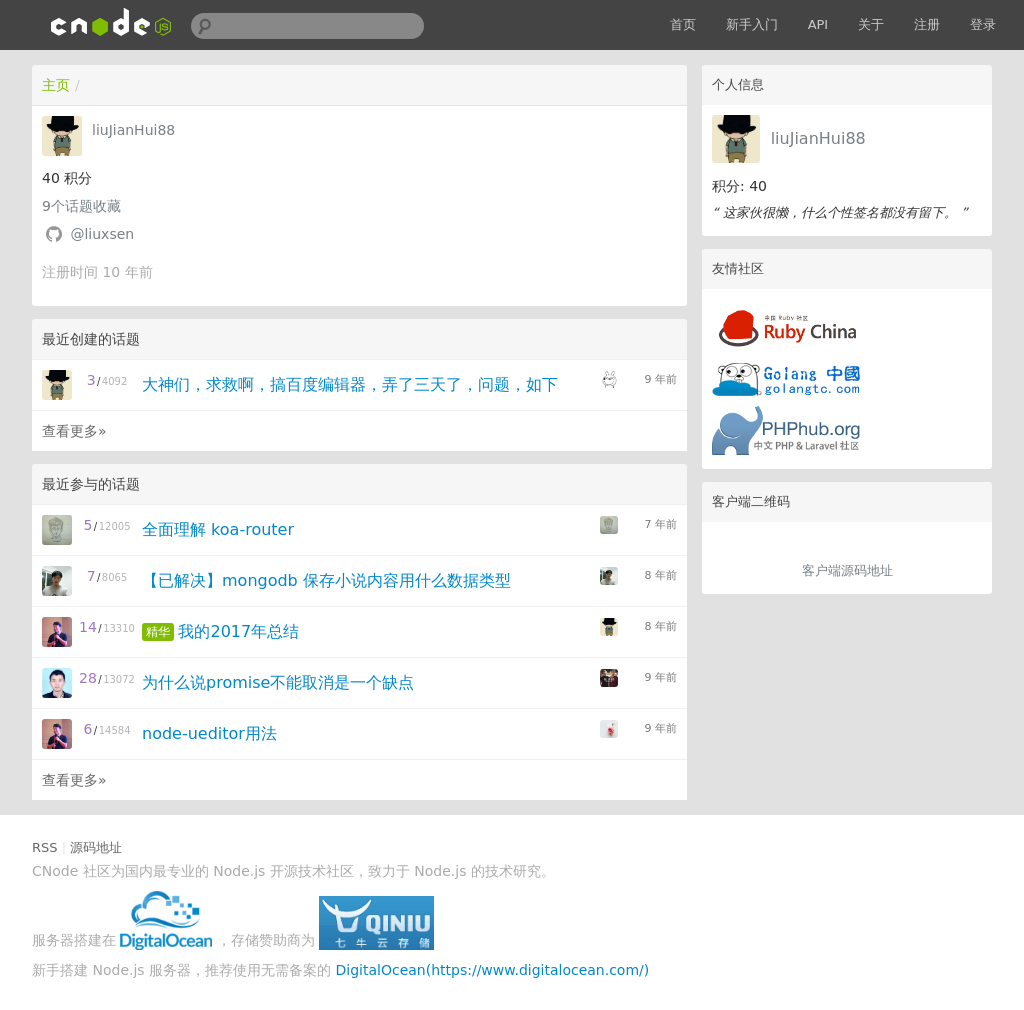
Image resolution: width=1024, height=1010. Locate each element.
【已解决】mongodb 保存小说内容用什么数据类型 (326, 580)
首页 (683, 24)
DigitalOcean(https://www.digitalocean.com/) (493, 970)
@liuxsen (102, 234)
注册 (927, 24)
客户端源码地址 (847, 570)
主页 (56, 85)
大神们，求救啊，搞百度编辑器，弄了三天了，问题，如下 (350, 384)
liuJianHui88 (818, 138)
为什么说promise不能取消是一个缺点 (278, 682)
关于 (871, 24)
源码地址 (96, 847)
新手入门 (752, 24)
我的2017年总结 (238, 631)
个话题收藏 (81, 206)
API (818, 24)
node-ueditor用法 (209, 733)
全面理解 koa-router (218, 529)
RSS (45, 847)
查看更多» (74, 431)
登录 (983, 24)
